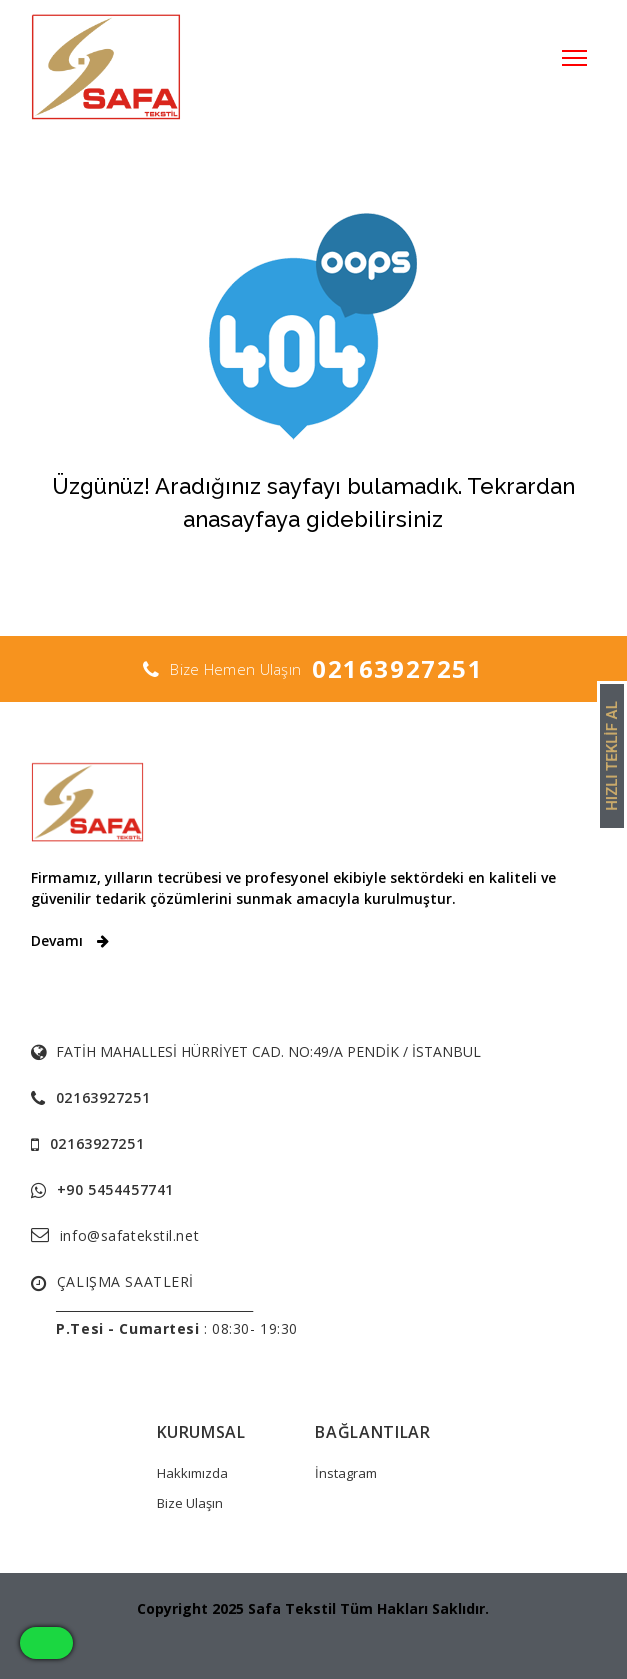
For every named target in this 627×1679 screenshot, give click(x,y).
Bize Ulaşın (190, 1503)
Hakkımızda (192, 1473)
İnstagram (346, 1473)
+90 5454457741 (115, 1189)
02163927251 (398, 668)
